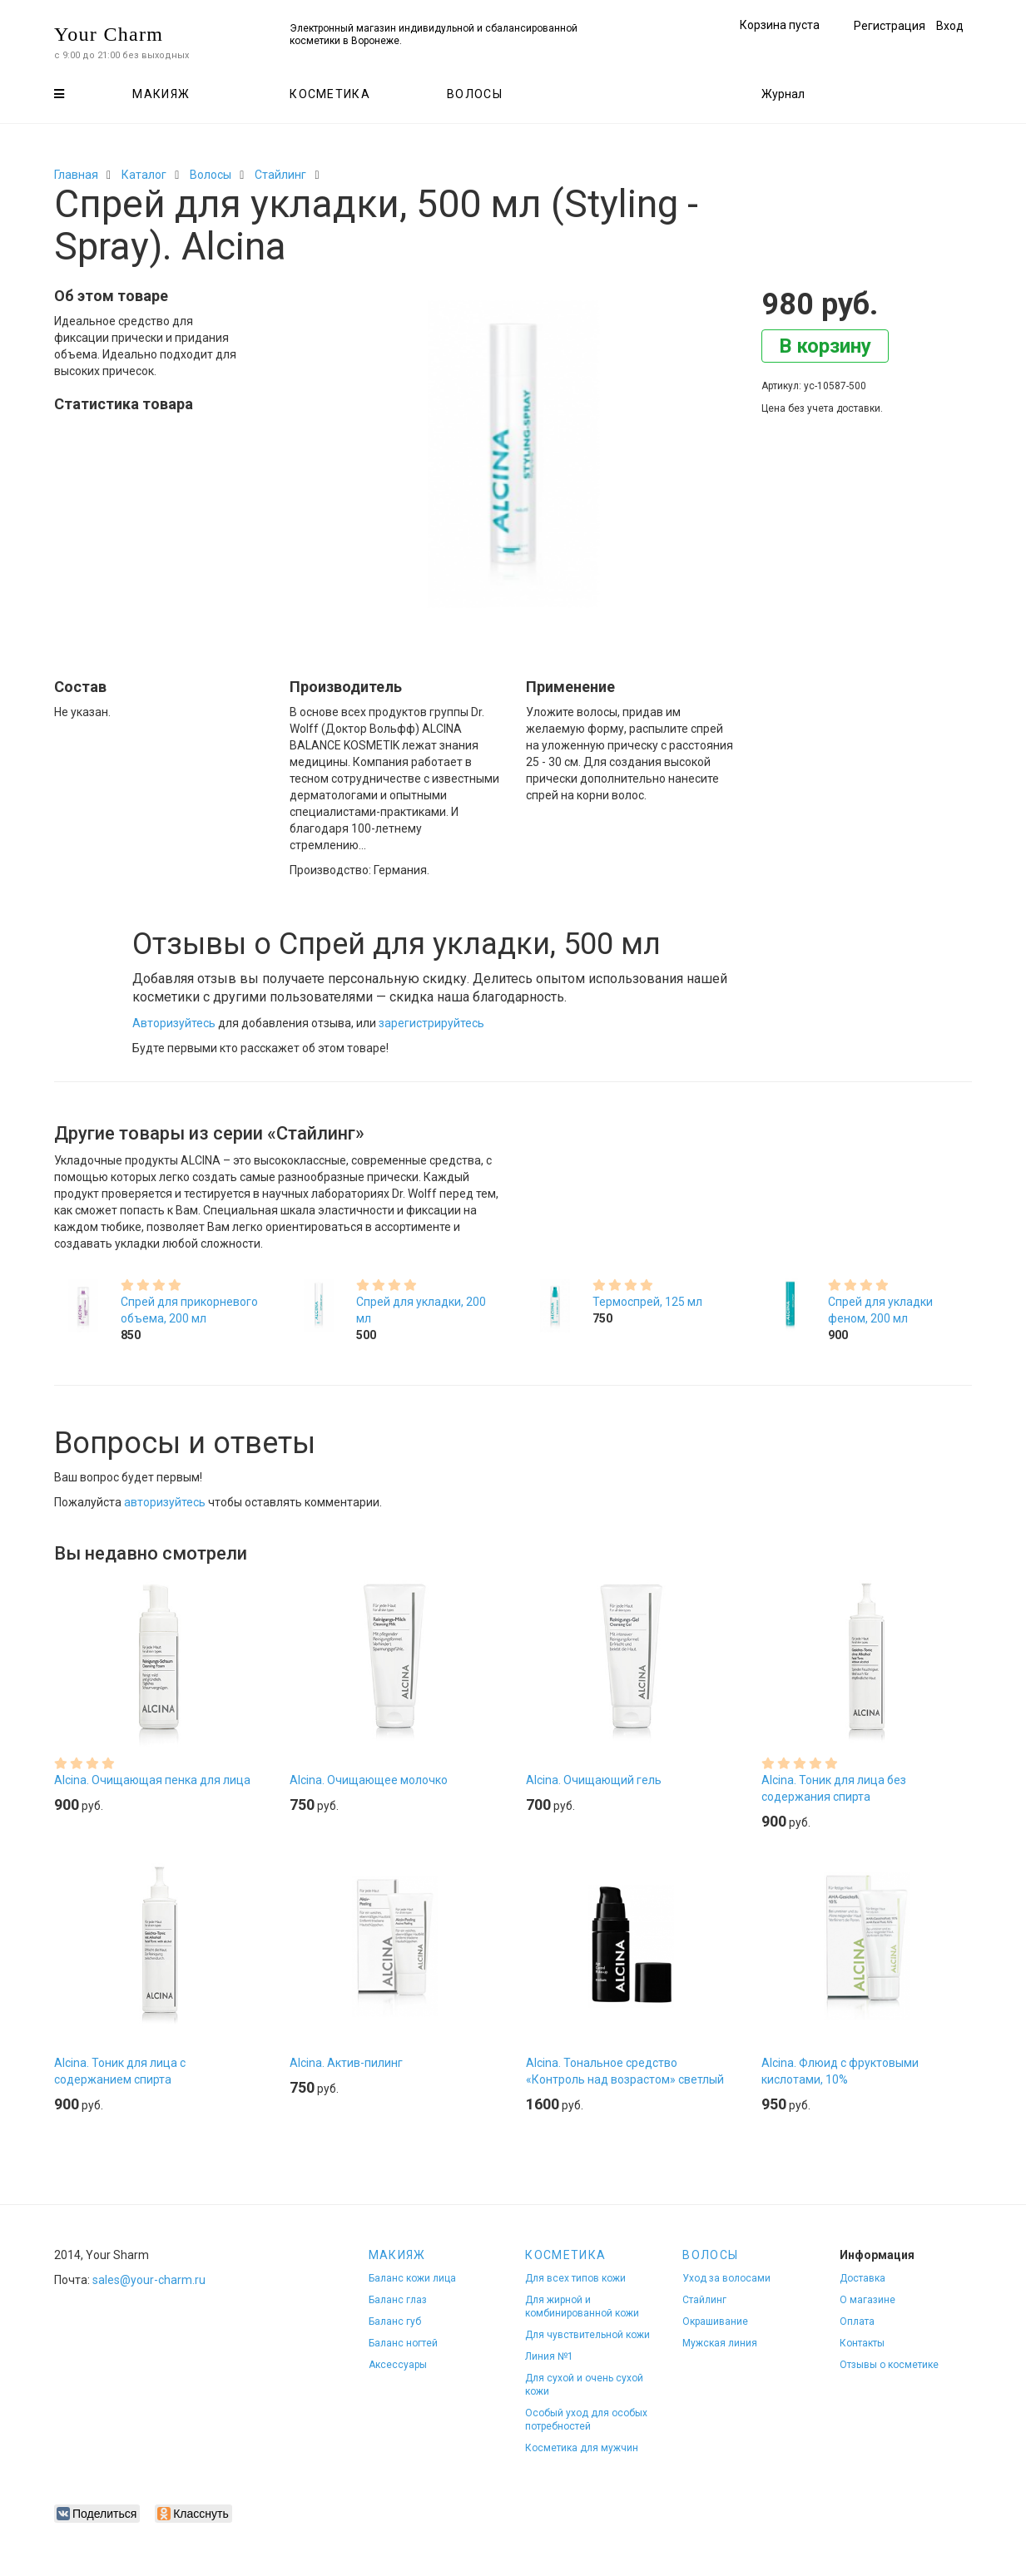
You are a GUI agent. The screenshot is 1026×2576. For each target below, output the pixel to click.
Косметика (330, 94)
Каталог (143, 174)
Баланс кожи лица (412, 2278)
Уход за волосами (726, 2278)
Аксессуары (398, 2365)
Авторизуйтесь (174, 1023)
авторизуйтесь (165, 1502)
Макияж (161, 94)
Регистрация (889, 25)
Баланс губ (395, 2321)
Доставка (862, 2278)
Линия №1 (549, 2356)
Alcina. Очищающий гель (594, 1780)
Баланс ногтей (403, 2343)
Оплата (857, 2321)
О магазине (867, 2300)
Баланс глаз (398, 2300)
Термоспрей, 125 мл (647, 1301)
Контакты (862, 2343)
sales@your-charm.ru (149, 2280)
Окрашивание (715, 2321)
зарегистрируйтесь (431, 1023)
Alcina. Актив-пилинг (346, 2062)
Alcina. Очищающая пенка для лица (152, 1780)
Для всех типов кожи (575, 2278)
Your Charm (108, 34)
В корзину (825, 346)
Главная (76, 174)
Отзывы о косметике (889, 2365)
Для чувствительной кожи (587, 2335)
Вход (950, 25)
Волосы (475, 94)
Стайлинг (280, 174)
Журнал (783, 94)
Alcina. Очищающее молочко (369, 1780)
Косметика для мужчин (581, 2448)
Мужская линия (719, 2343)
